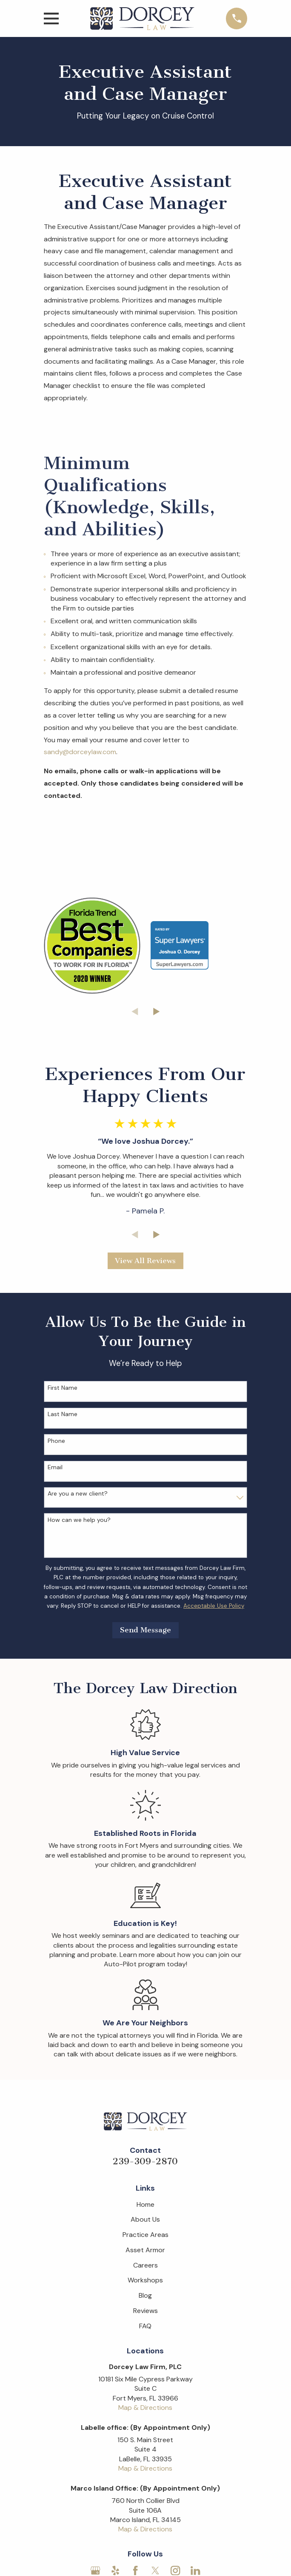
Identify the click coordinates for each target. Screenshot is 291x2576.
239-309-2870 (145, 2161)
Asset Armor (145, 2249)
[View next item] (156, 1011)
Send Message (145, 1630)
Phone (56, 1441)
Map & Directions (145, 2407)
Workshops (145, 2280)
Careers (145, 2265)
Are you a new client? (78, 1493)
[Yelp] (115, 2570)
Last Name (62, 1414)
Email (55, 1467)
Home (145, 2204)
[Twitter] (155, 2570)
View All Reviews (145, 1260)
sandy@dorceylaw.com (80, 751)
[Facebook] (135, 2570)
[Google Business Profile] (95, 2570)
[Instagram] (175, 2570)
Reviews (145, 2310)
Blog (145, 2295)
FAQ (145, 2326)
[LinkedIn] (195, 2570)
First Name (62, 1387)
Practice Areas (145, 2234)
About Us (145, 2219)
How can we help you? (79, 1520)
